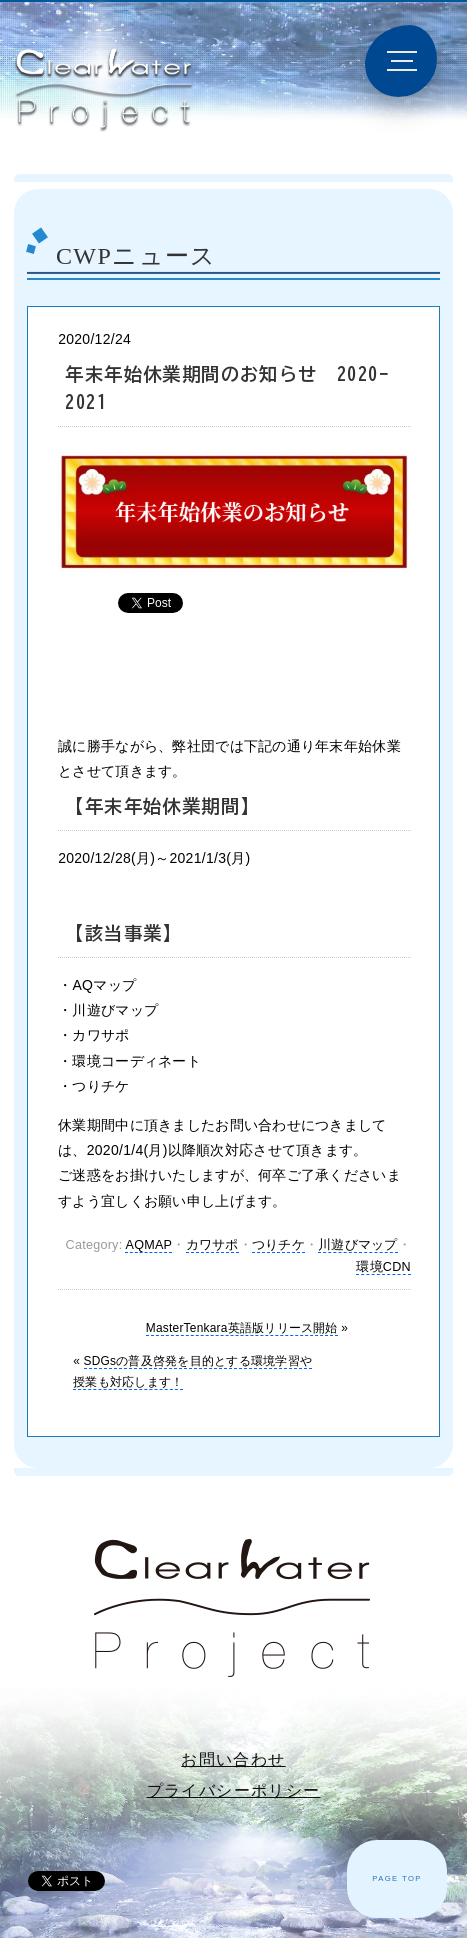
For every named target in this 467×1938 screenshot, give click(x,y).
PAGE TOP (397, 1878)
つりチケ (278, 1245)
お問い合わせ (233, 1759)
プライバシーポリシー (234, 1790)
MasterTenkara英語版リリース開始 (242, 1328)
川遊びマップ (358, 1245)
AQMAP (148, 1245)
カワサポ (212, 1245)
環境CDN (383, 1267)
